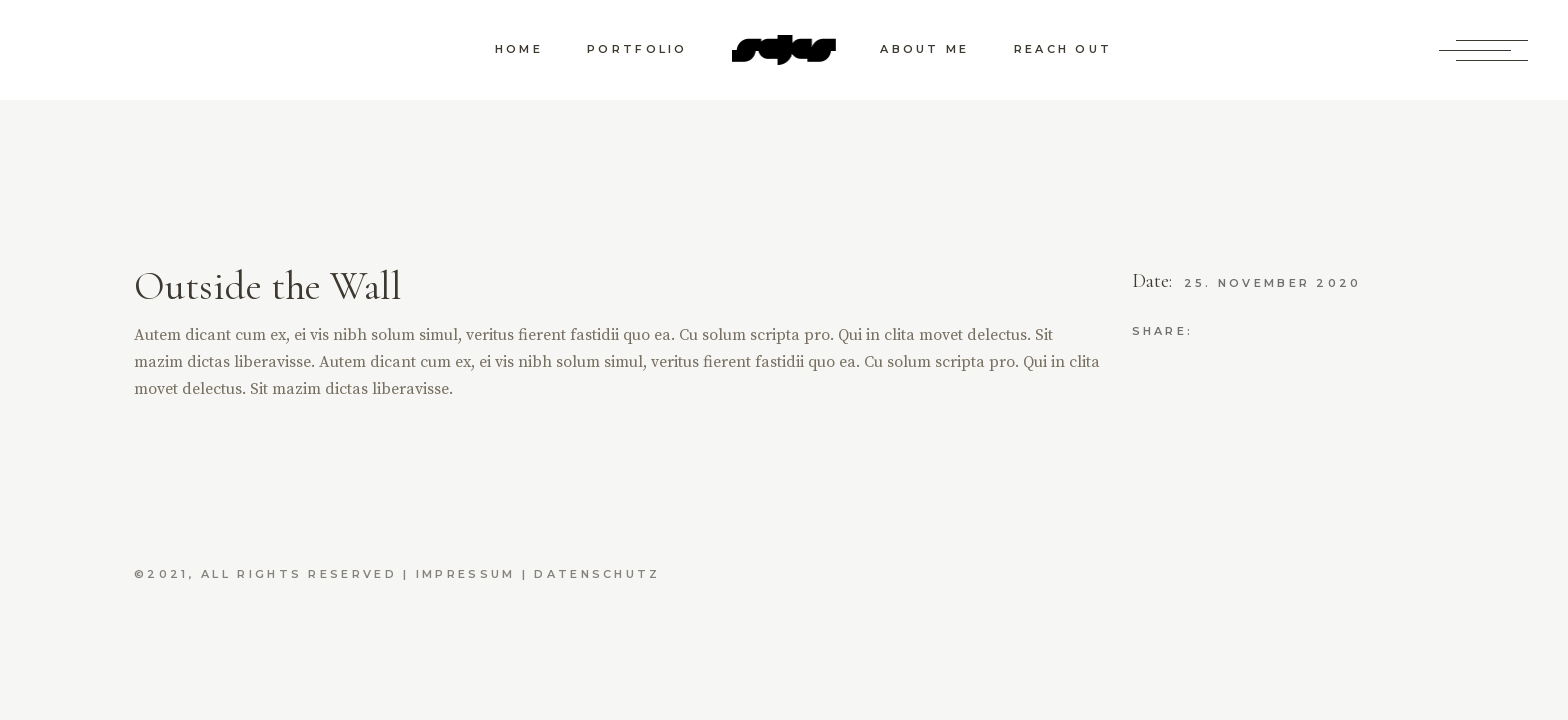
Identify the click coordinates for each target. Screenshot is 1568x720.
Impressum (466, 574)
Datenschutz (597, 574)
